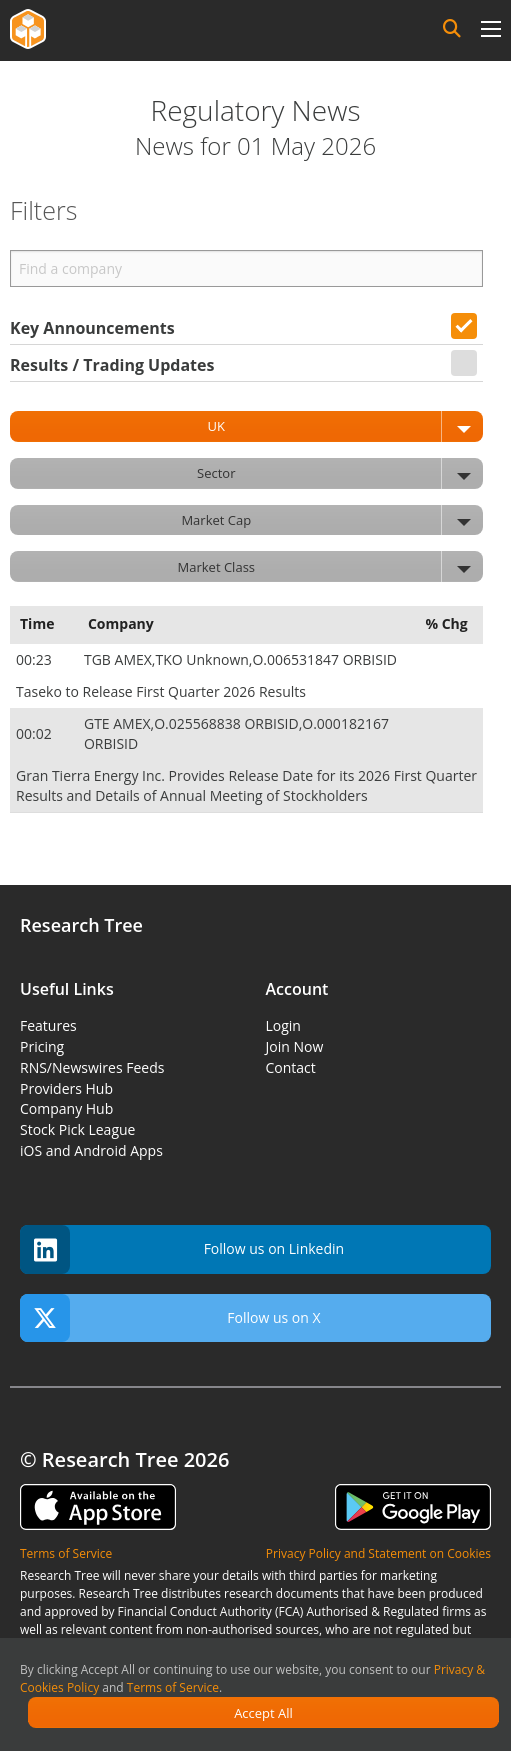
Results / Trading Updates (112, 365)
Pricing (42, 1046)
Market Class (330, 566)
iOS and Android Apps (91, 1150)
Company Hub (66, 1108)
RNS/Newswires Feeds (92, 1067)
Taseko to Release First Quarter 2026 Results (161, 691)
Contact (291, 1067)
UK (345, 426)
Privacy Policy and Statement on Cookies (378, 1553)
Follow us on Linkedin (182, 1249)
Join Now (295, 1046)
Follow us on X (170, 1318)
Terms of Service (173, 1687)
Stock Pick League (77, 1129)
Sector (340, 473)
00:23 (35, 659)
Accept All (263, 1713)
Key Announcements (92, 328)
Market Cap (332, 520)
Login (283, 1025)
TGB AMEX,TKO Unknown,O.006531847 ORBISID (242, 659)
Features (48, 1025)
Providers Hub (66, 1088)
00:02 (35, 733)
